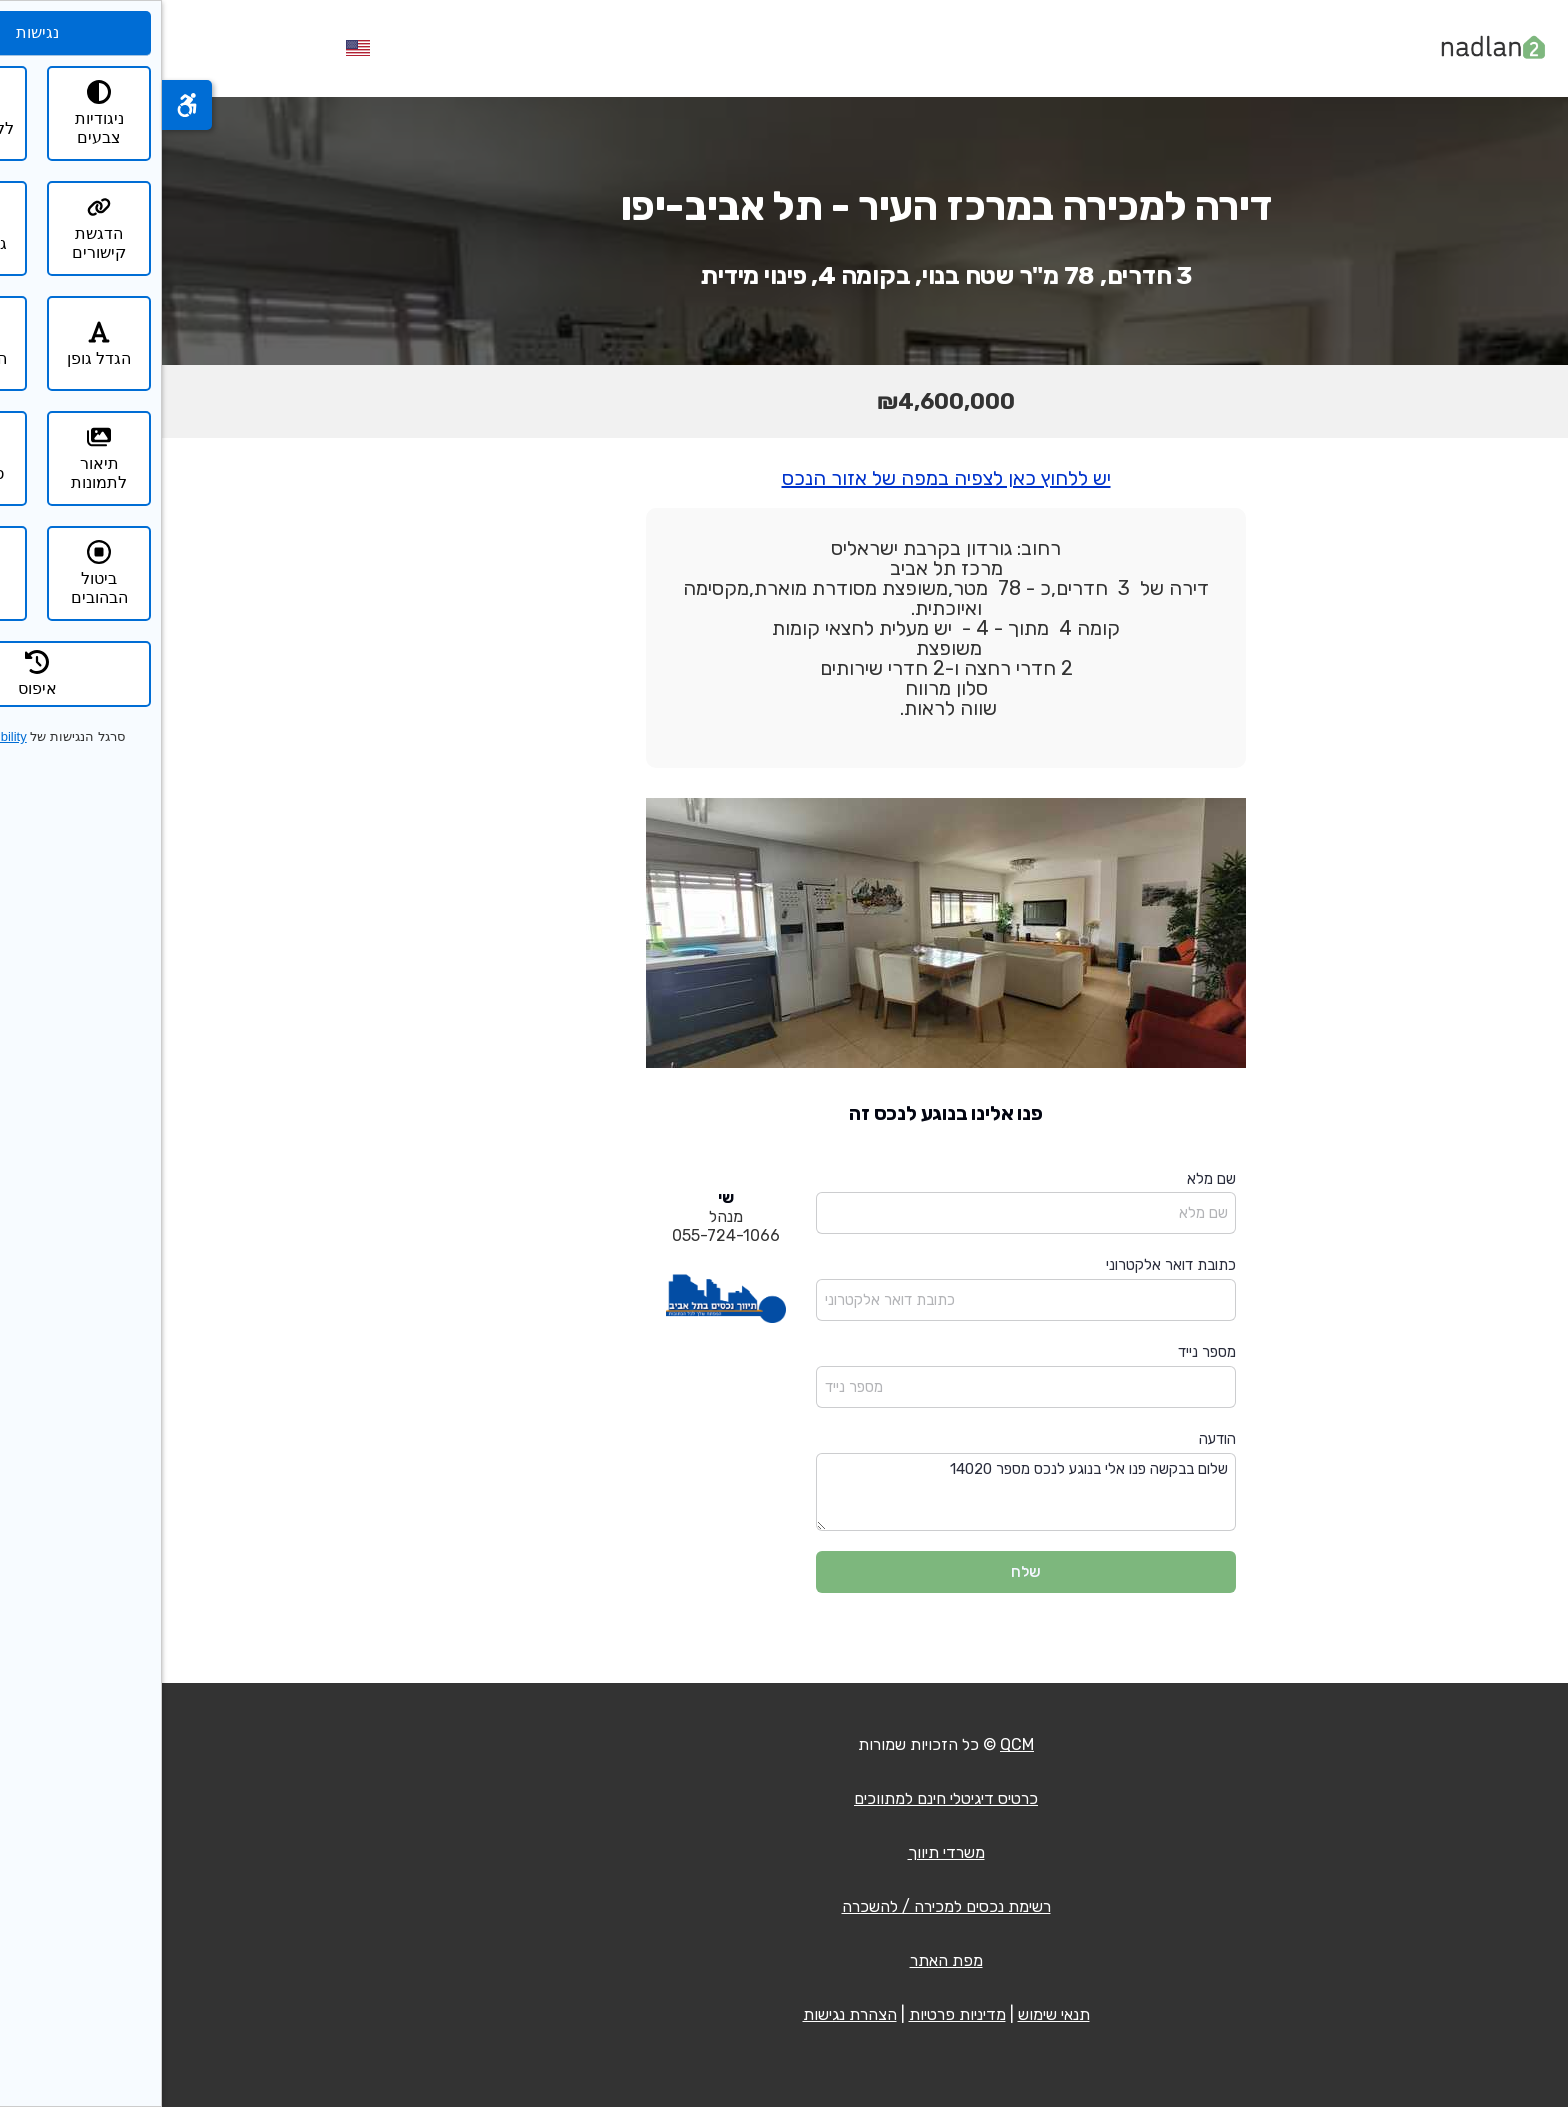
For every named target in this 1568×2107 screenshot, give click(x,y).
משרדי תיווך (784, 1852)
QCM (855, 1744)
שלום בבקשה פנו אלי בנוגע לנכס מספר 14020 (864, 1492)
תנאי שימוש (892, 2014)
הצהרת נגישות (688, 2014)
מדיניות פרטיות (795, 2014)
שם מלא (1049, 1179)
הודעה (1055, 1439)
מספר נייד (1045, 1352)
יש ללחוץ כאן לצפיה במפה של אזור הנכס (784, 478)
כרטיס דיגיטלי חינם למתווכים (784, 1798)
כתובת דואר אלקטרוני (1009, 1265)
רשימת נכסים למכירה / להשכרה (784, 1906)
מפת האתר (784, 1960)
